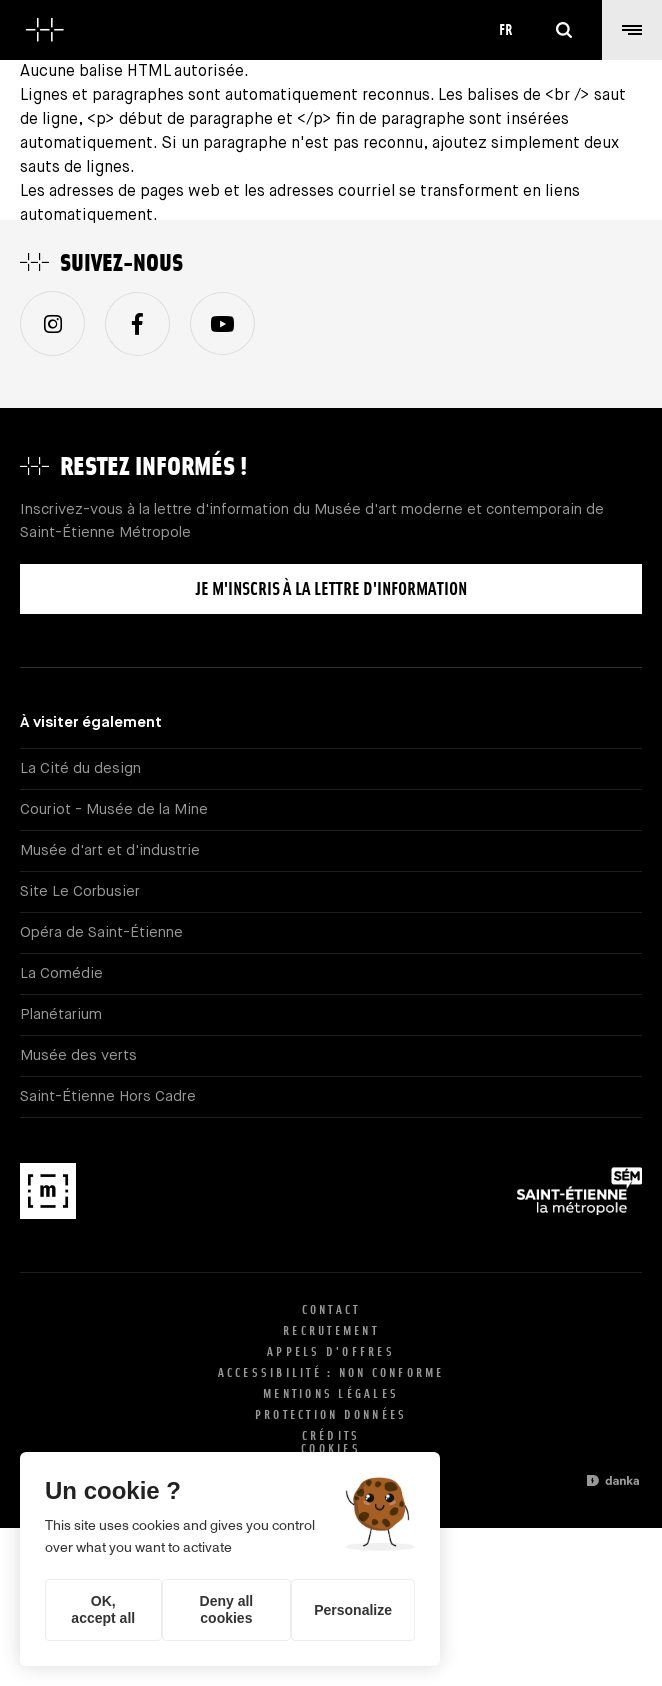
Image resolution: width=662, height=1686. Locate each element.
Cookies (331, 1448)
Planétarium (61, 1014)
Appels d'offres (331, 1351)
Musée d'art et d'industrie (110, 850)
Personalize (353, 1610)
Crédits (331, 1435)
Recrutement (331, 1330)
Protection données (331, 1414)
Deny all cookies (227, 1609)
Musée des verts (78, 1055)
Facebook (137, 324)
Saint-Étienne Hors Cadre (108, 1096)
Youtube (222, 323)
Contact (331, 1309)
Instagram (52, 323)
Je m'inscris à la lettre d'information (331, 588)
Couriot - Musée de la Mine (114, 809)
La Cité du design (80, 768)
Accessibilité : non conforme (331, 1372)
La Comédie (61, 973)
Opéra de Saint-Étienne (101, 932)
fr (506, 29)
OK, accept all (103, 1609)
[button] (632, 30)
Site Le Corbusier (80, 891)
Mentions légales (331, 1393)
